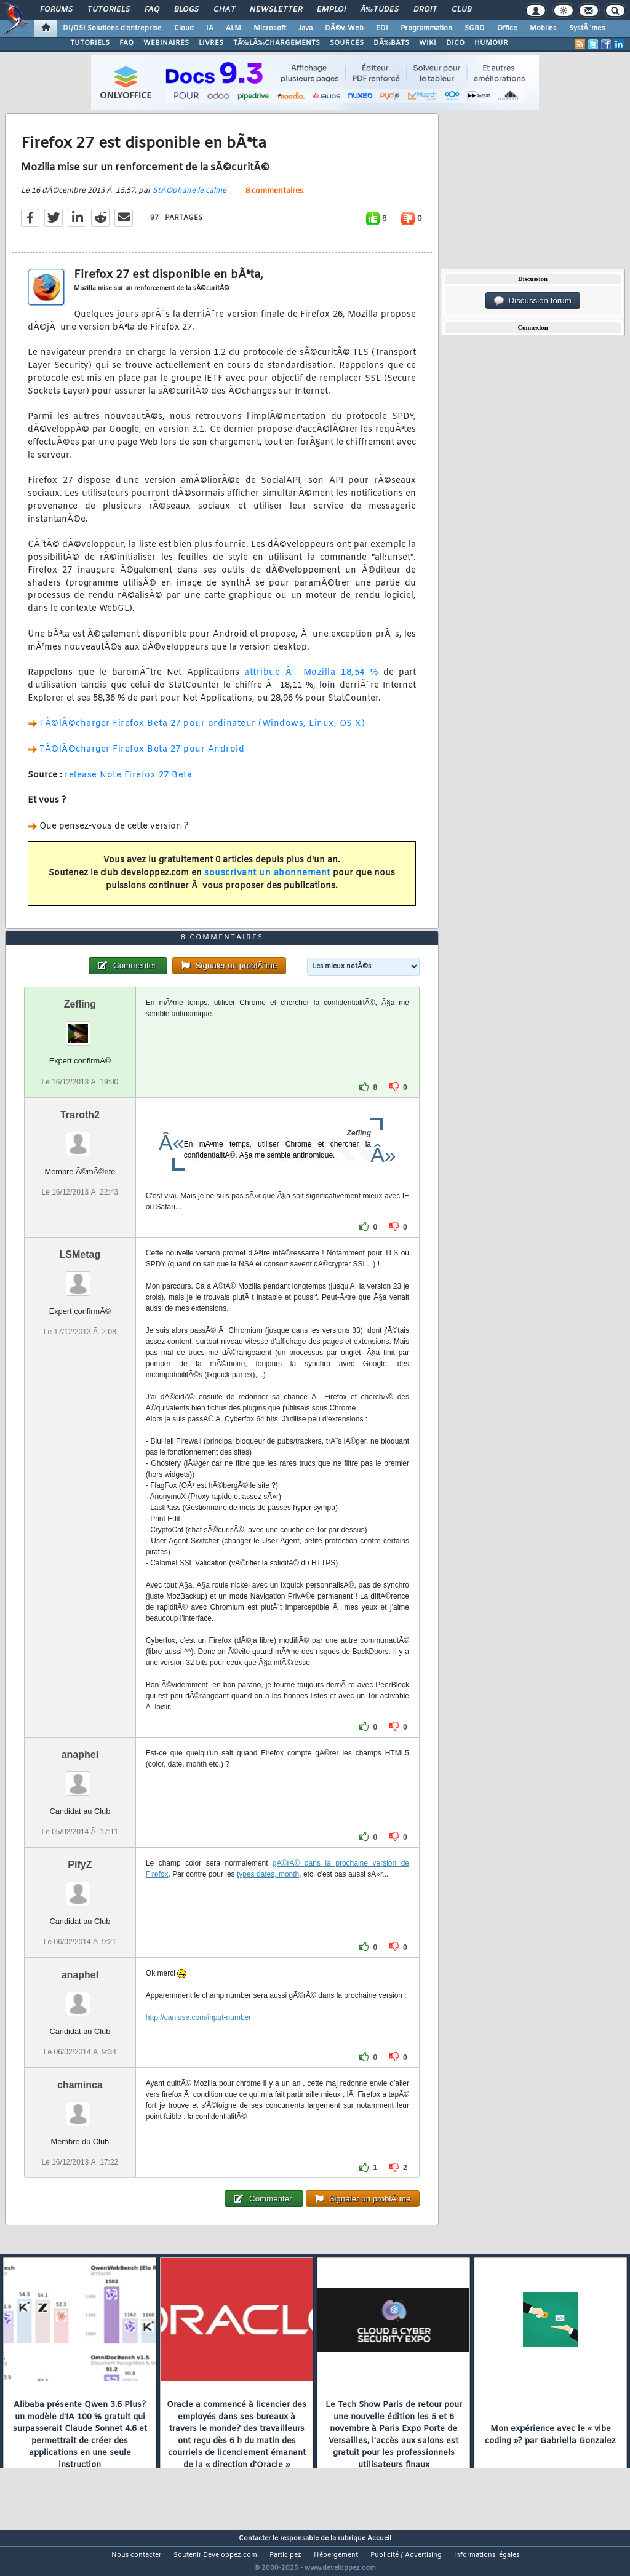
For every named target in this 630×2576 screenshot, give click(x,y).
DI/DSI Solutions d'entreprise (112, 28)
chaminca (80, 2107)
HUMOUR (491, 43)
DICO (455, 43)
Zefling (80, 1027)
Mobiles (543, 28)
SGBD (475, 28)
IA (209, 28)
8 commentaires (274, 199)
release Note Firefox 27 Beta (128, 783)
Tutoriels (108, 10)
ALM (233, 28)
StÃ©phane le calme (189, 198)
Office (507, 28)
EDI (382, 28)
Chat (224, 10)
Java (305, 28)
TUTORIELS (90, 43)
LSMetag (80, 1277)
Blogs (186, 10)
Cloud (184, 28)
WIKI (427, 43)
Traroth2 (80, 1137)
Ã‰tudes (379, 10)
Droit (425, 10)
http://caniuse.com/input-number (198, 2040)
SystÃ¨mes (587, 28)
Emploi (331, 10)
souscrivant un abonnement (267, 880)
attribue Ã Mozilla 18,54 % (311, 680)
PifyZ (80, 1887)
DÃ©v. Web (344, 28)
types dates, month (268, 1897)
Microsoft (269, 28)
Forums (56, 10)
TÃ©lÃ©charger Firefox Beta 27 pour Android (141, 757)
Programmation (426, 28)
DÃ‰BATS (391, 43)
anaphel (80, 1777)
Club (461, 10)
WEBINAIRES (166, 43)
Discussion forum (533, 301)
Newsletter (276, 10)
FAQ (152, 10)
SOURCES (347, 43)
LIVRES (211, 43)
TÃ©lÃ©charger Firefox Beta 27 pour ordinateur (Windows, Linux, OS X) (202, 731)
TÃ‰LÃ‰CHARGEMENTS (276, 43)
